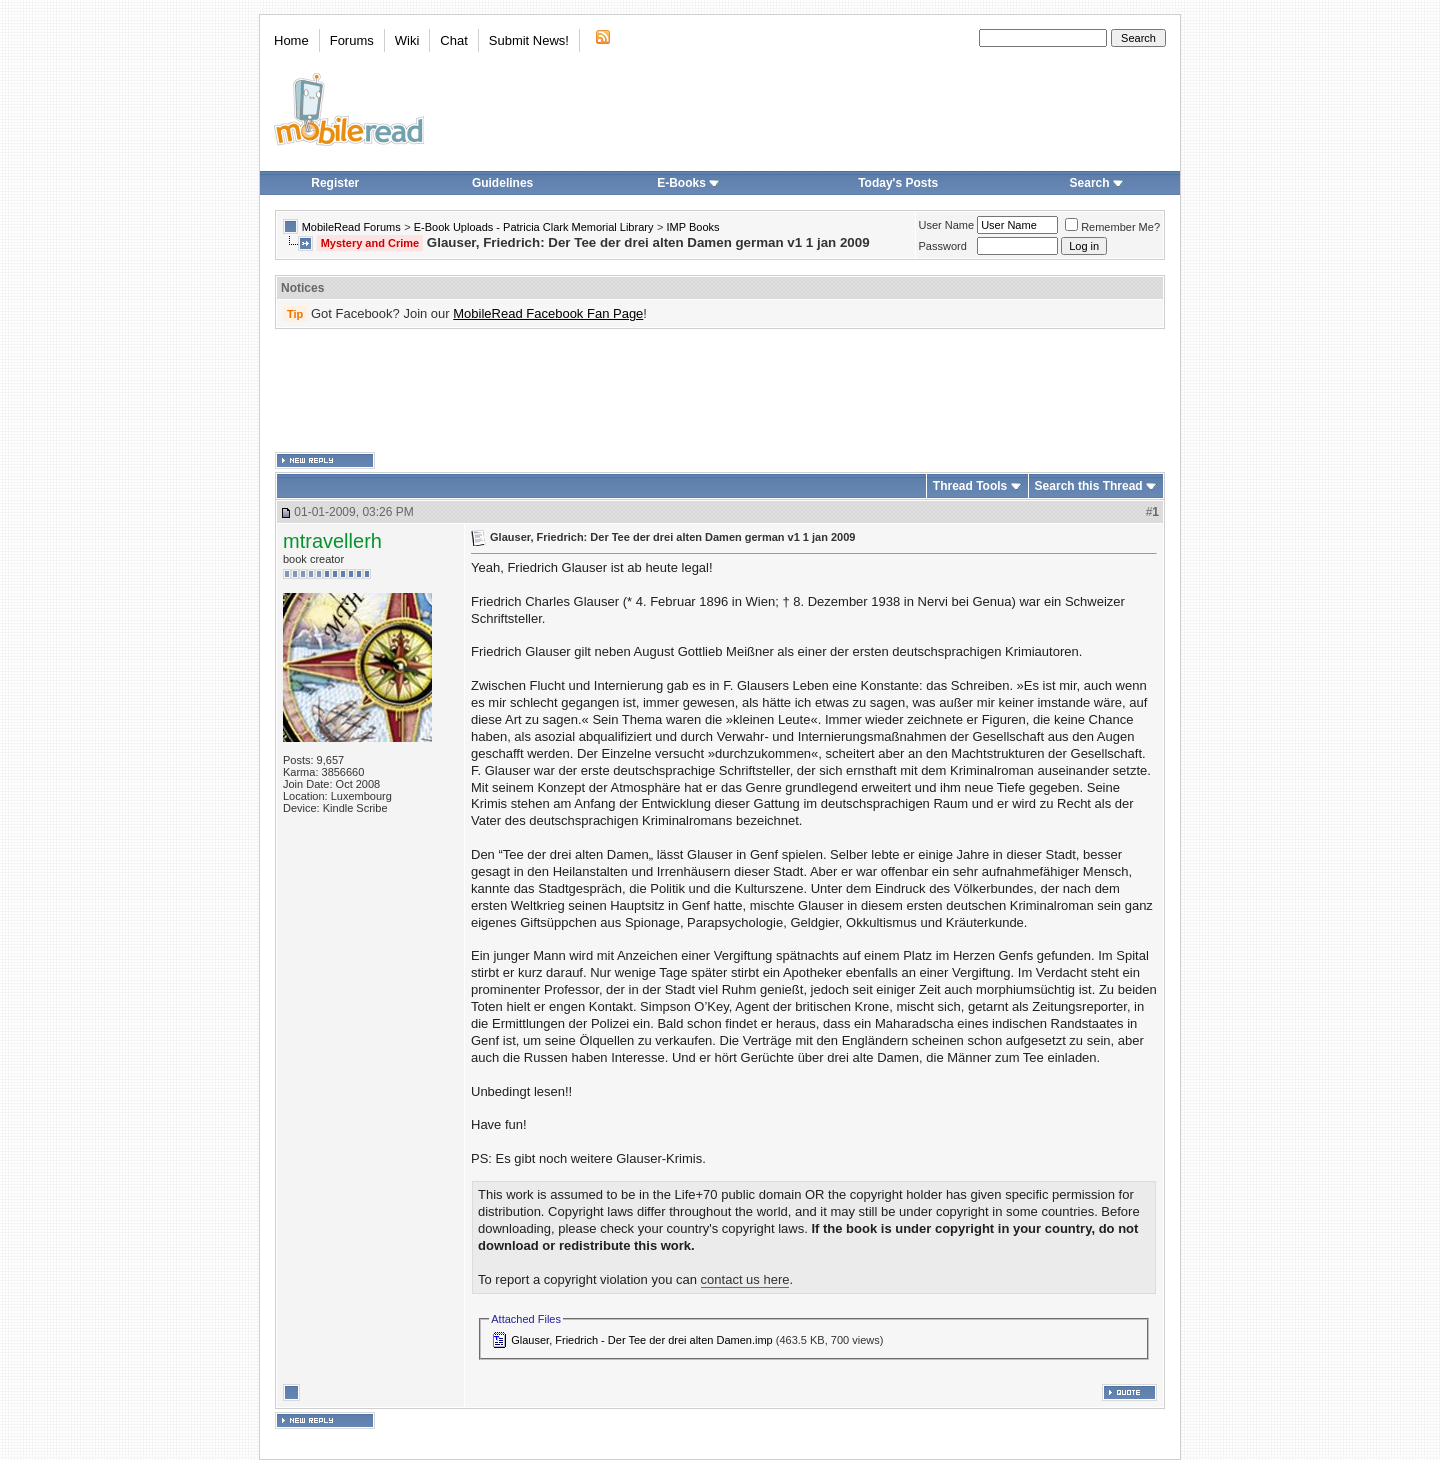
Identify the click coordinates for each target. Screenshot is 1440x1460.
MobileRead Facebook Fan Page (548, 313)
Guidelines (502, 183)
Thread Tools (970, 486)
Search (1097, 183)
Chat (453, 40)
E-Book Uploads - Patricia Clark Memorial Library (534, 227)
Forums (352, 40)
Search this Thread (1089, 486)
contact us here (745, 1279)
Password (943, 246)
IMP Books (693, 227)
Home (291, 40)
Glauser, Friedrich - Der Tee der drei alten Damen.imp (641, 1340)
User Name (947, 225)
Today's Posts (898, 183)
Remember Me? (1112, 227)
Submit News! (529, 40)
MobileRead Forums (351, 227)
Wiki (407, 40)
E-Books (688, 183)
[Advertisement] (720, 391)
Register (335, 183)
